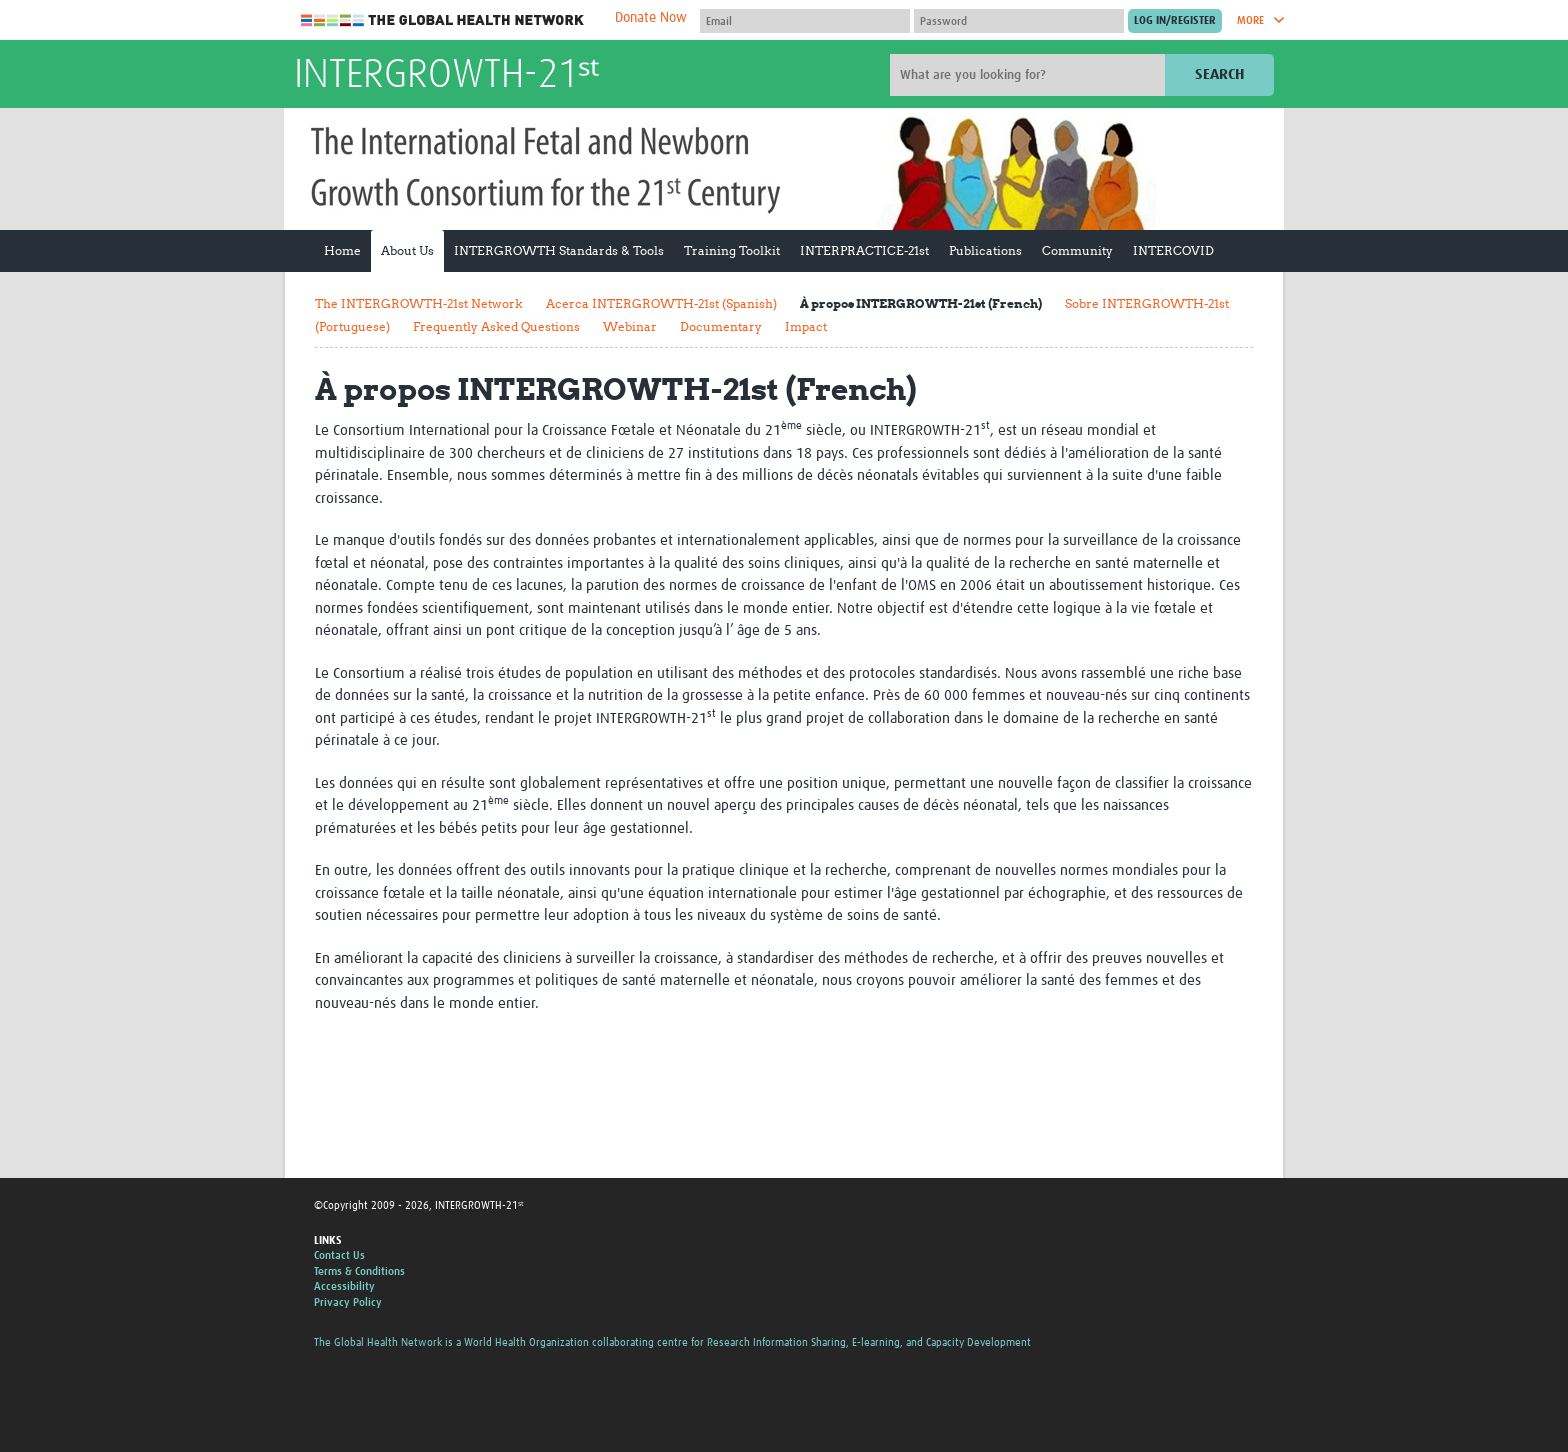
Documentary (721, 326)
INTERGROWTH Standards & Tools (559, 250)
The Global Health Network (443, 20)
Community (1077, 250)
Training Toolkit (732, 250)
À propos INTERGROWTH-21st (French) (921, 303)
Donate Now (651, 18)
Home (342, 250)
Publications (985, 250)
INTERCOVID (1173, 250)
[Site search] (1030, 75)
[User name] (805, 21)
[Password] (1019, 21)
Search (1219, 74)
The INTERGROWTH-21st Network (419, 303)
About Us (407, 250)
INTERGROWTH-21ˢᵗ (446, 76)
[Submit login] (1175, 21)
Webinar (630, 326)
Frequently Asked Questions (496, 326)
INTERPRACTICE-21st (864, 250)
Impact (806, 326)
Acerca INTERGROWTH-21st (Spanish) (661, 303)
